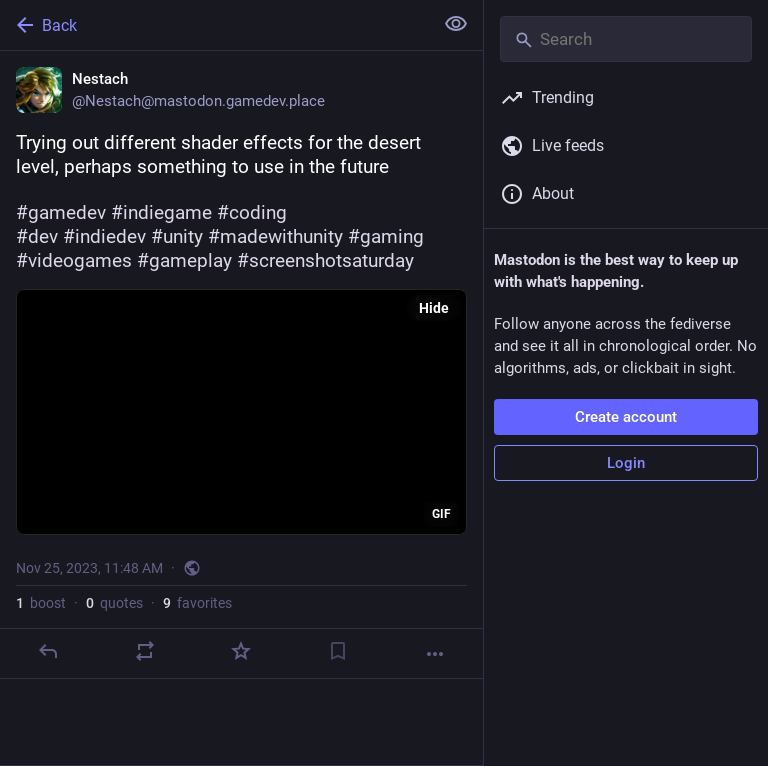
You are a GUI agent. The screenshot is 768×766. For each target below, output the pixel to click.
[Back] (214, 25)
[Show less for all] (456, 24)
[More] (435, 654)
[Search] (626, 39)
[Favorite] (241, 651)
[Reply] (48, 651)
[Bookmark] (338, 651)
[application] (241, 412)
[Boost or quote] (145, 651)
